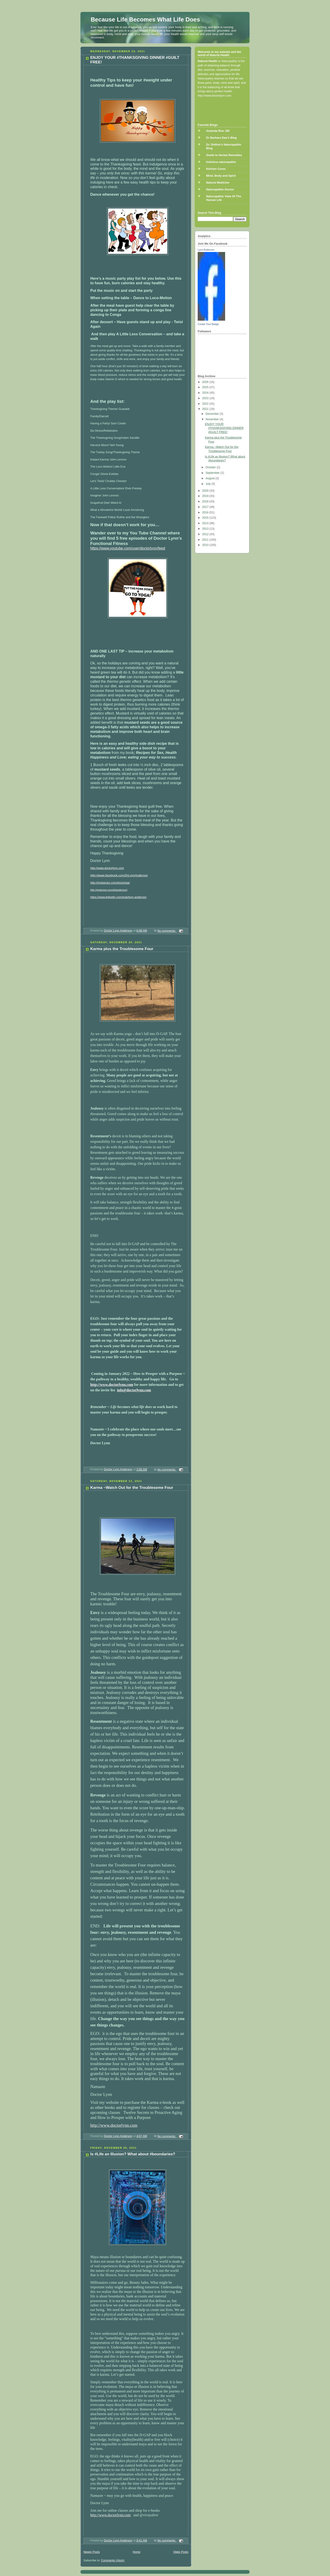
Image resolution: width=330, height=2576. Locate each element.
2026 (206, 382)
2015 (206, 517)
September (213, 472)
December (213, 413)
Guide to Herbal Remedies (224, 155)
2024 (206, 392)
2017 (206, 507)
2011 (206, 539)
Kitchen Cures (216, 169)
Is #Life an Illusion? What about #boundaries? (132, 2154)
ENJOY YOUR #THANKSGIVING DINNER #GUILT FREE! (224, 428)
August (211, 478)
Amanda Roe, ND (217, 131)
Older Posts (180, 2552)
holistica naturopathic (221, 162)
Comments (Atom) (112, 2560)
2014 (206, 523)
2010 (206, 545)
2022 (206, 403)
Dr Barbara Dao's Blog (221, 137)
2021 (206, 409)
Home (136, 2552)
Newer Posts (91, 2552)
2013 (206, 528)
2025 (206, 387)
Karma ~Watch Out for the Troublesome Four (131, 1487)
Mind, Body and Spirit (221, 175)
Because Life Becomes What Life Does (145, 19)
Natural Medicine (217, 182)
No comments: (167, 930)
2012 (206, 534)
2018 (206, 501)
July (209, 483)
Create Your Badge (208, 324)
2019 (206, 496)
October (211, 467)
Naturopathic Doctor (220, 189)
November (213, 419)
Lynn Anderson (206, 249)
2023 (206, 398)
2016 (206, 512)
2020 (206, 490)
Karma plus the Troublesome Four (121, 949)
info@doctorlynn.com (134, 1390)
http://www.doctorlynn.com (107, 868)
